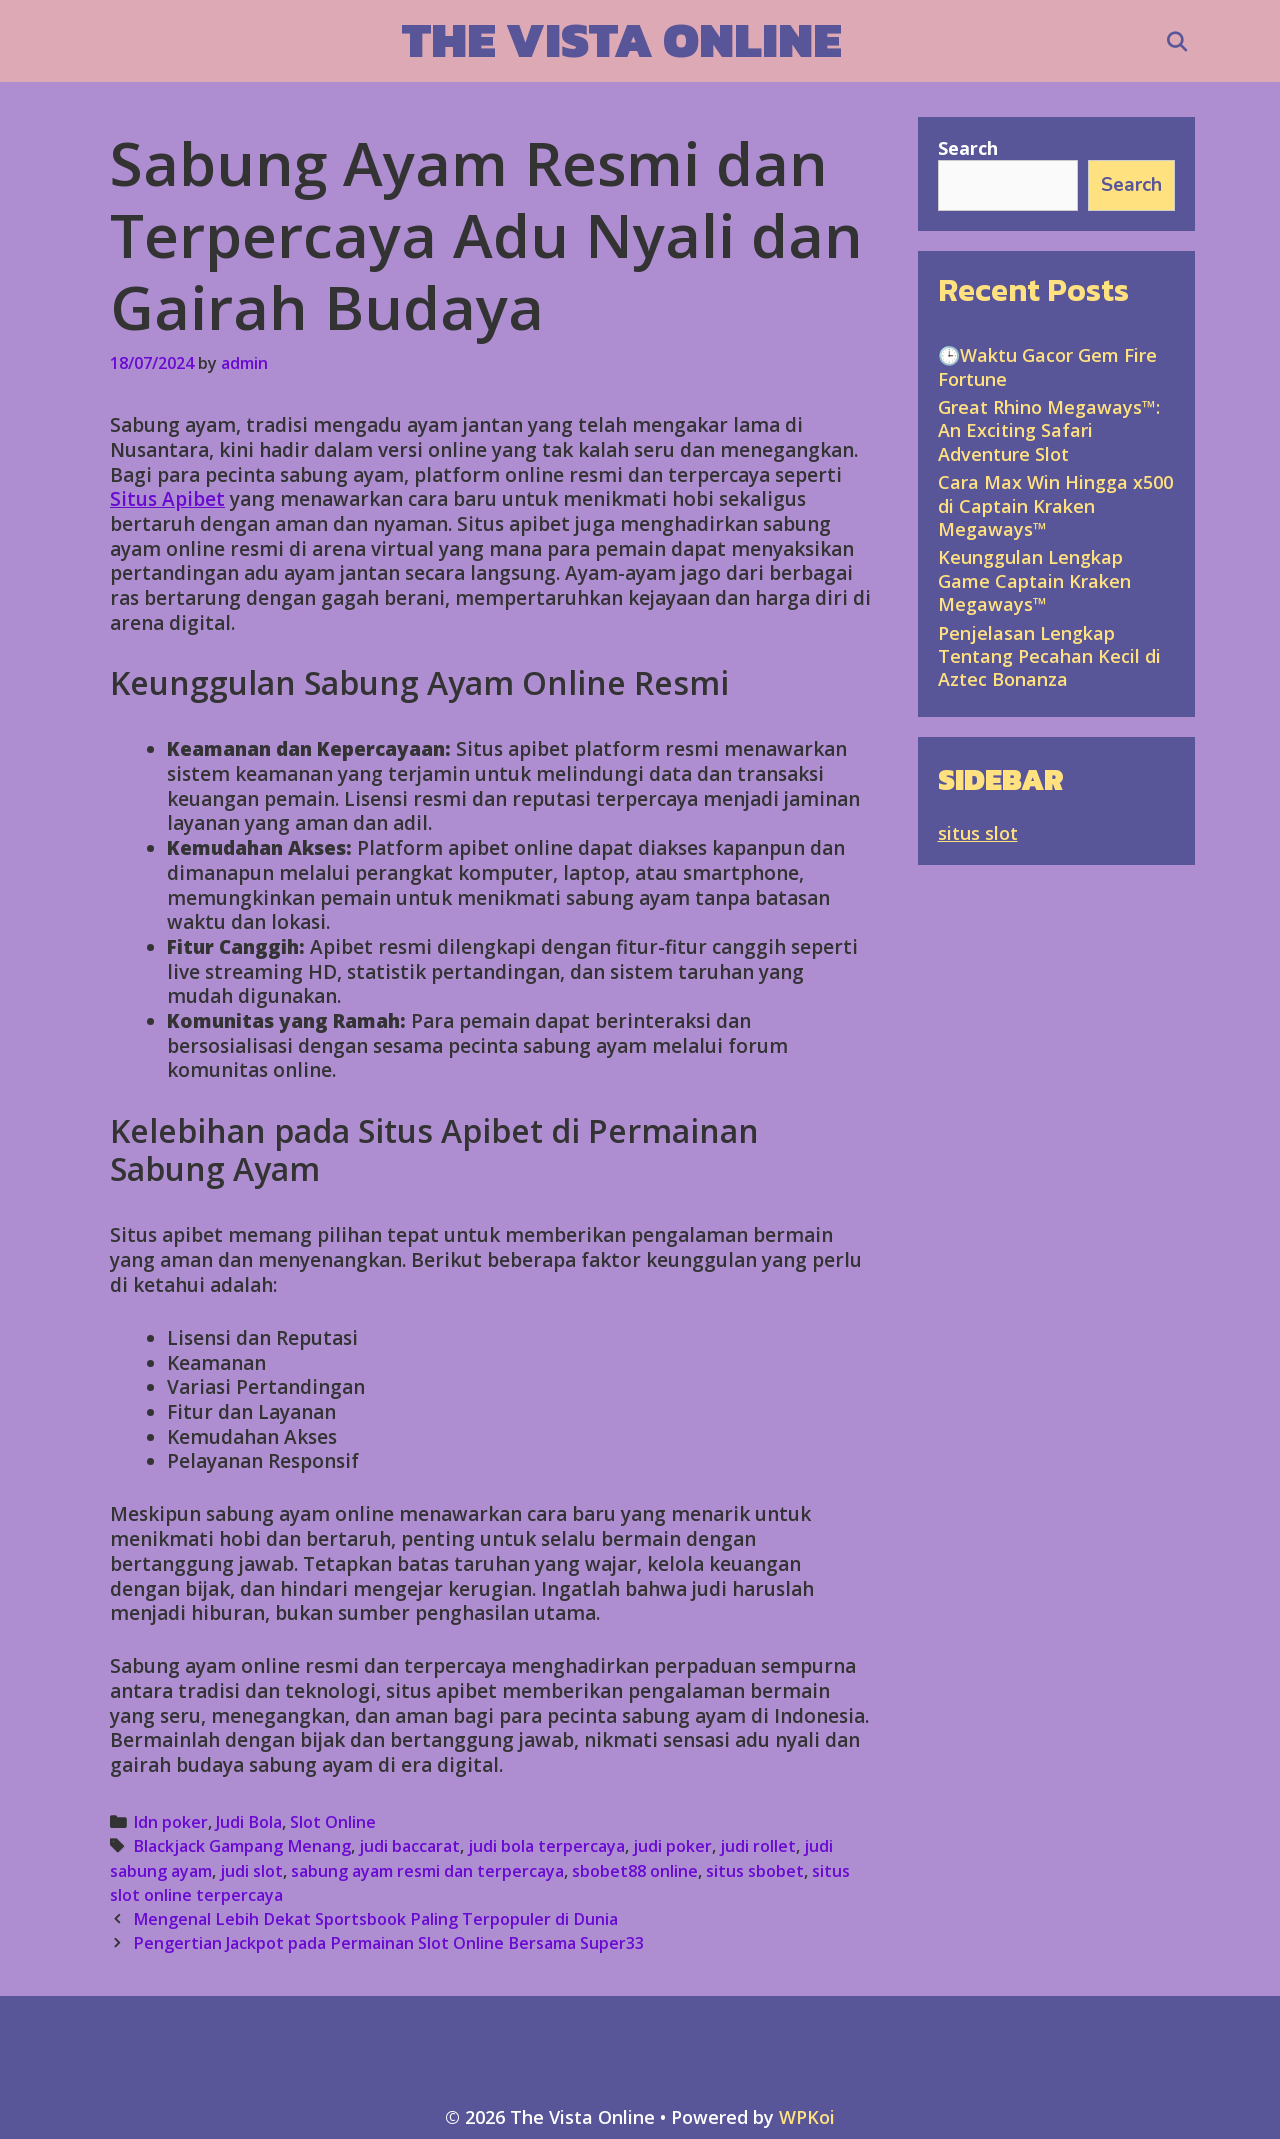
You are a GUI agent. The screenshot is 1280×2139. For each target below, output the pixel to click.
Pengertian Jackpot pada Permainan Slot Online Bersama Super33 (388, 1943)
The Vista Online (622, 39)
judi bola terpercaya (546, 1846)
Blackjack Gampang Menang (242, 1846)
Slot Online (333, 1822)
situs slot (978, 833)
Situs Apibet (167, 499)
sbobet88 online (635, 1871)
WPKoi (807, 2117)
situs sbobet (755, 1871)
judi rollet (758, 1846)
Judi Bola (249, 1822)
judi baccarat (409, 1846)
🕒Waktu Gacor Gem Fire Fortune (1047, 366)
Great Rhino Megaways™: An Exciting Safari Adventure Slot (1049, 430)
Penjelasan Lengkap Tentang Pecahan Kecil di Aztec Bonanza (1049, 656)
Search (968, 148)
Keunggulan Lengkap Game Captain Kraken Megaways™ (1034, 580)
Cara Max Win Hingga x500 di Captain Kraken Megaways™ (1055, 505)
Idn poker (170, 1822)
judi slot (251, 1871)
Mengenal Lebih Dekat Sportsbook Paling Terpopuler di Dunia (375, 1919)
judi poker (672, 1846)
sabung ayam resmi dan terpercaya (427, 1871)
